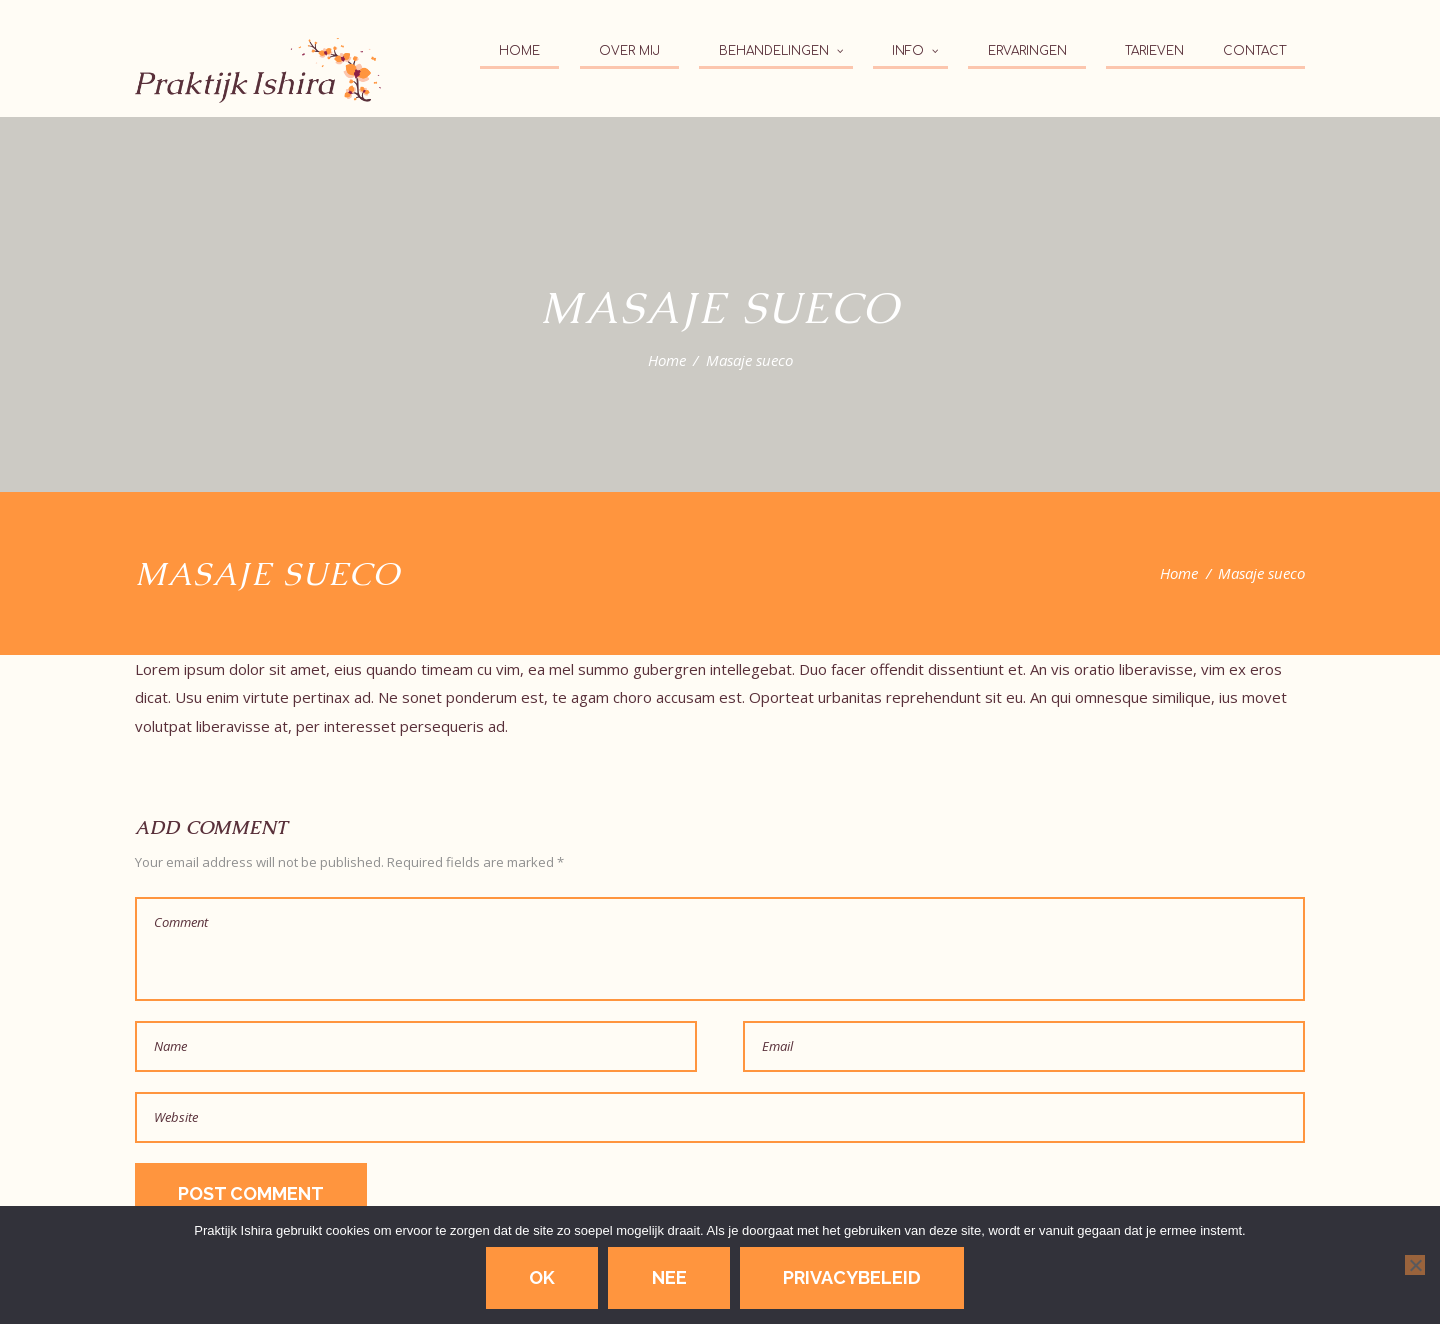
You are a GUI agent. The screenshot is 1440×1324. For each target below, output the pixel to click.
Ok (542, 1277)
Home (667, 360)
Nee (669, 1277)
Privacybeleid (852, 1277)
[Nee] (1415, 1265)
